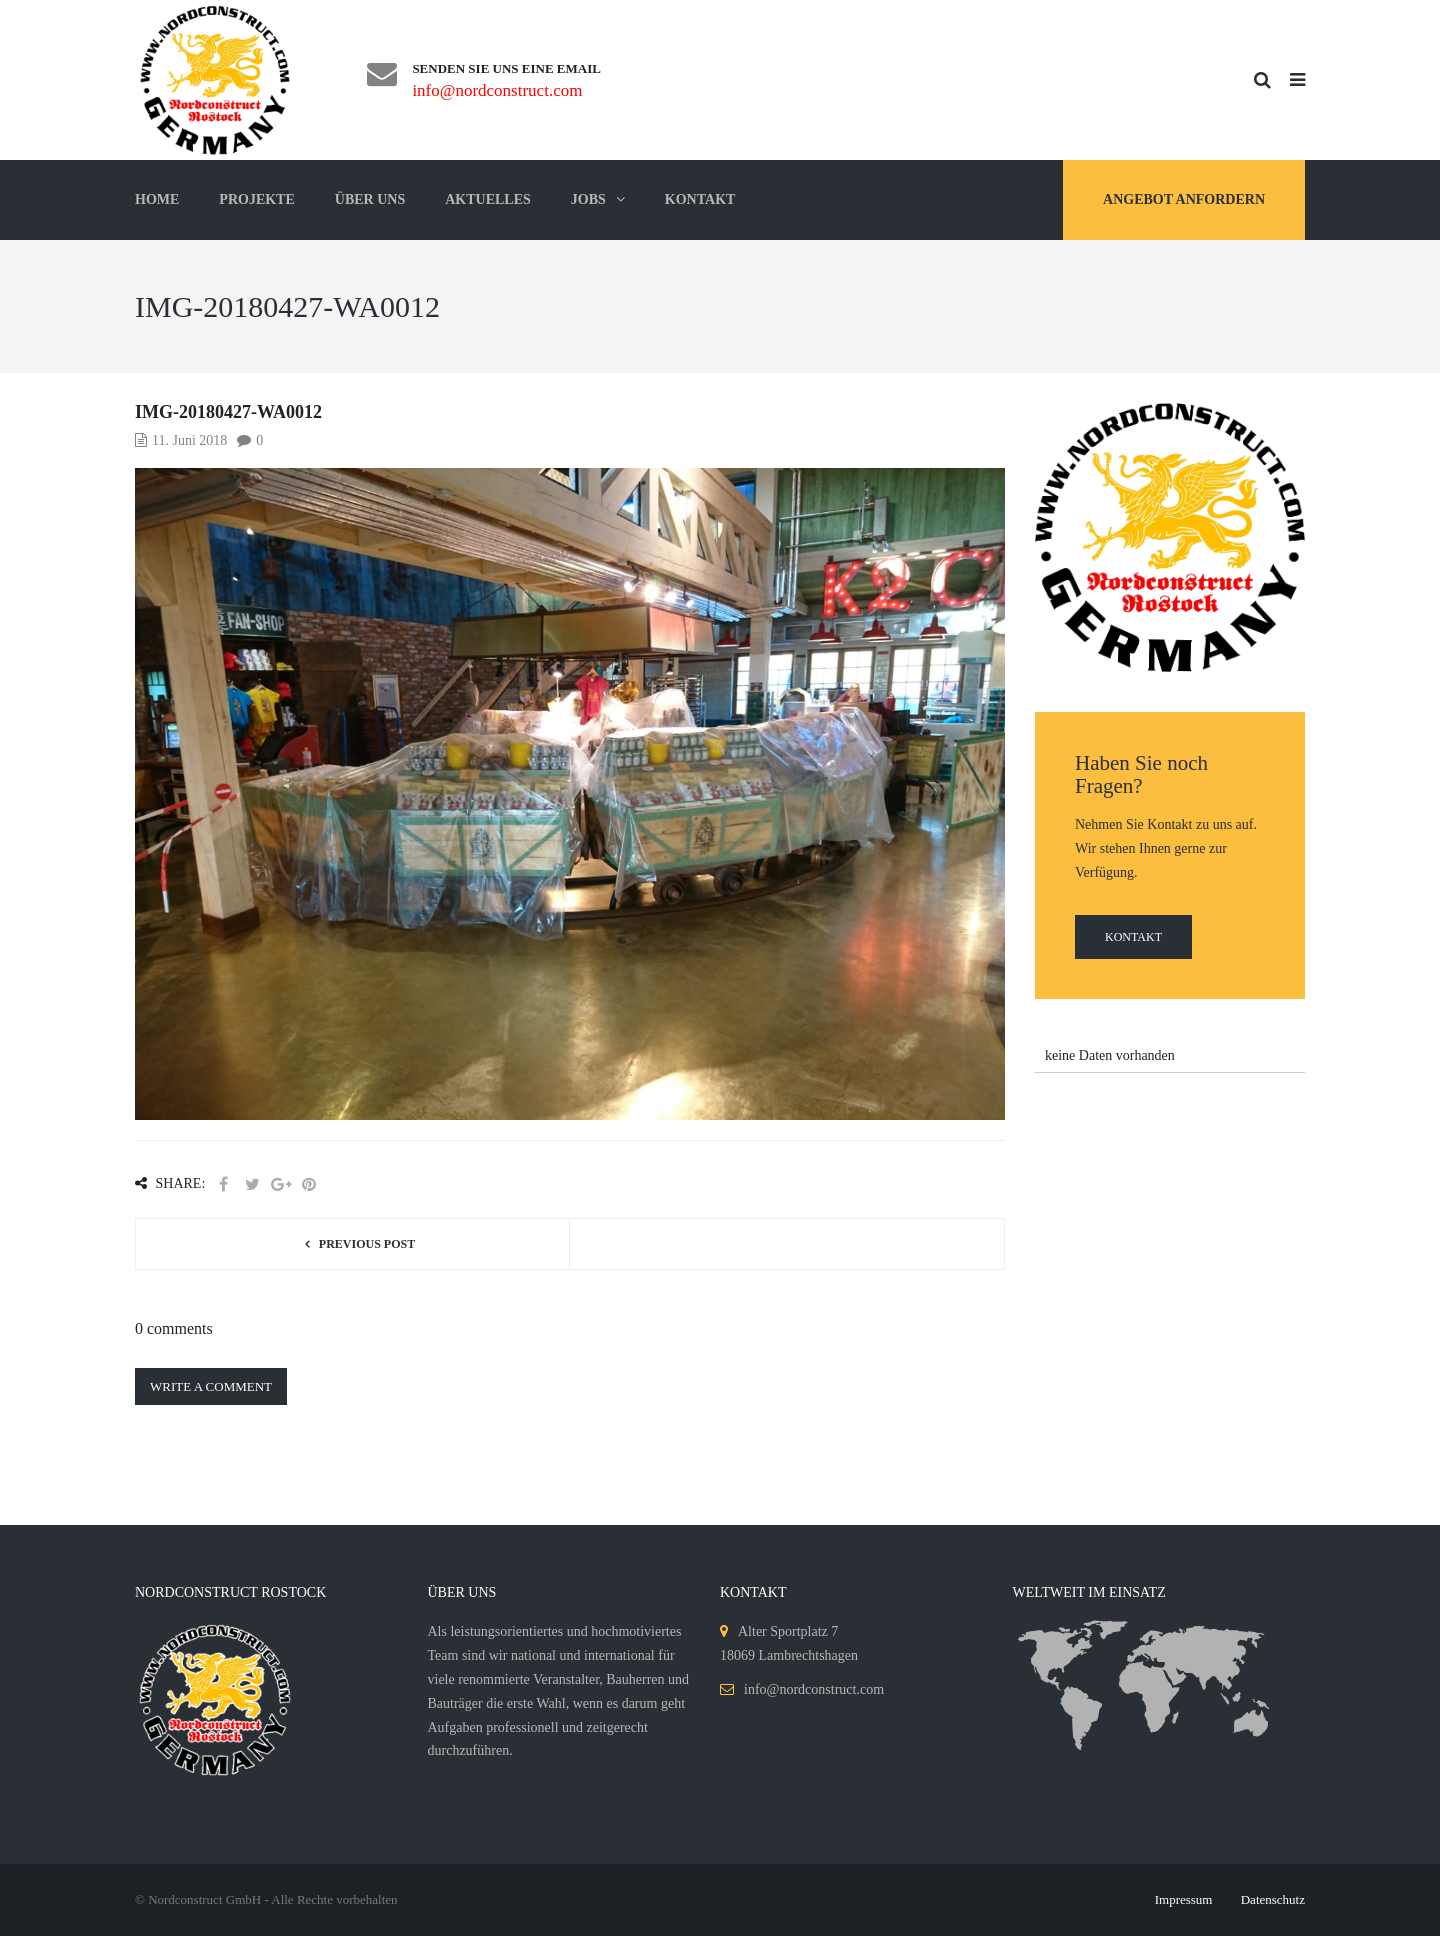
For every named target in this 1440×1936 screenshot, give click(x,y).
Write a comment (211, 1386)
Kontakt (1133, 937)
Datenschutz (1273, 1899)
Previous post (367, 1244)
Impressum (1184, 1899)
